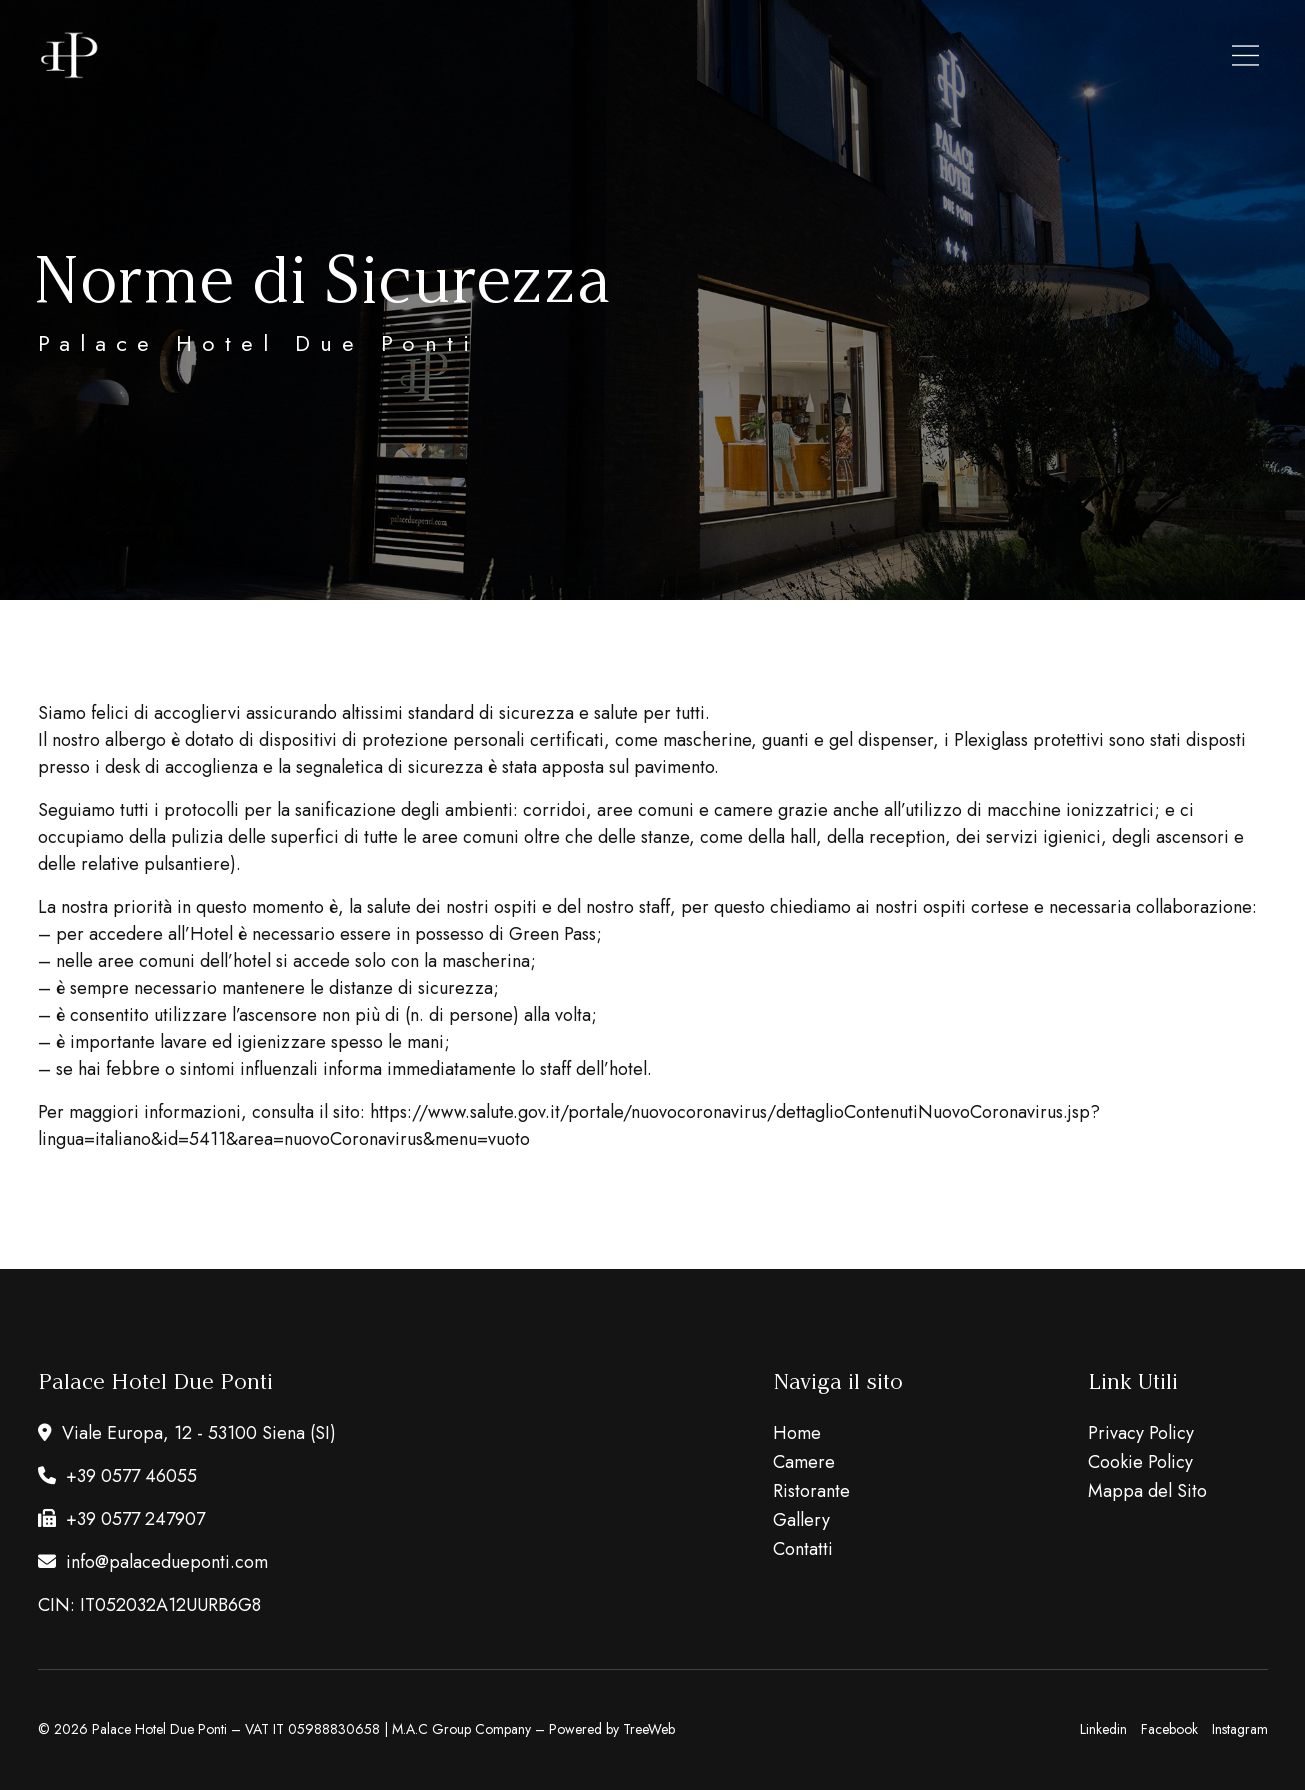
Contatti (803, 1549)
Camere (804, 1462)
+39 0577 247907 (121, 1519)
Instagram (1240, 1729)
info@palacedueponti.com (153, 1562)
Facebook (1169, 1729)
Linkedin (1103, 1729)
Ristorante (811, 1491)
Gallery (801, 1520)
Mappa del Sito (1147, 1491)
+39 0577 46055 (117, 1476)
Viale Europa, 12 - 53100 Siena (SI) (187, 1433)
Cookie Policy (1140, 1462)
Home (797, 1433)
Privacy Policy (1141, 1433)
